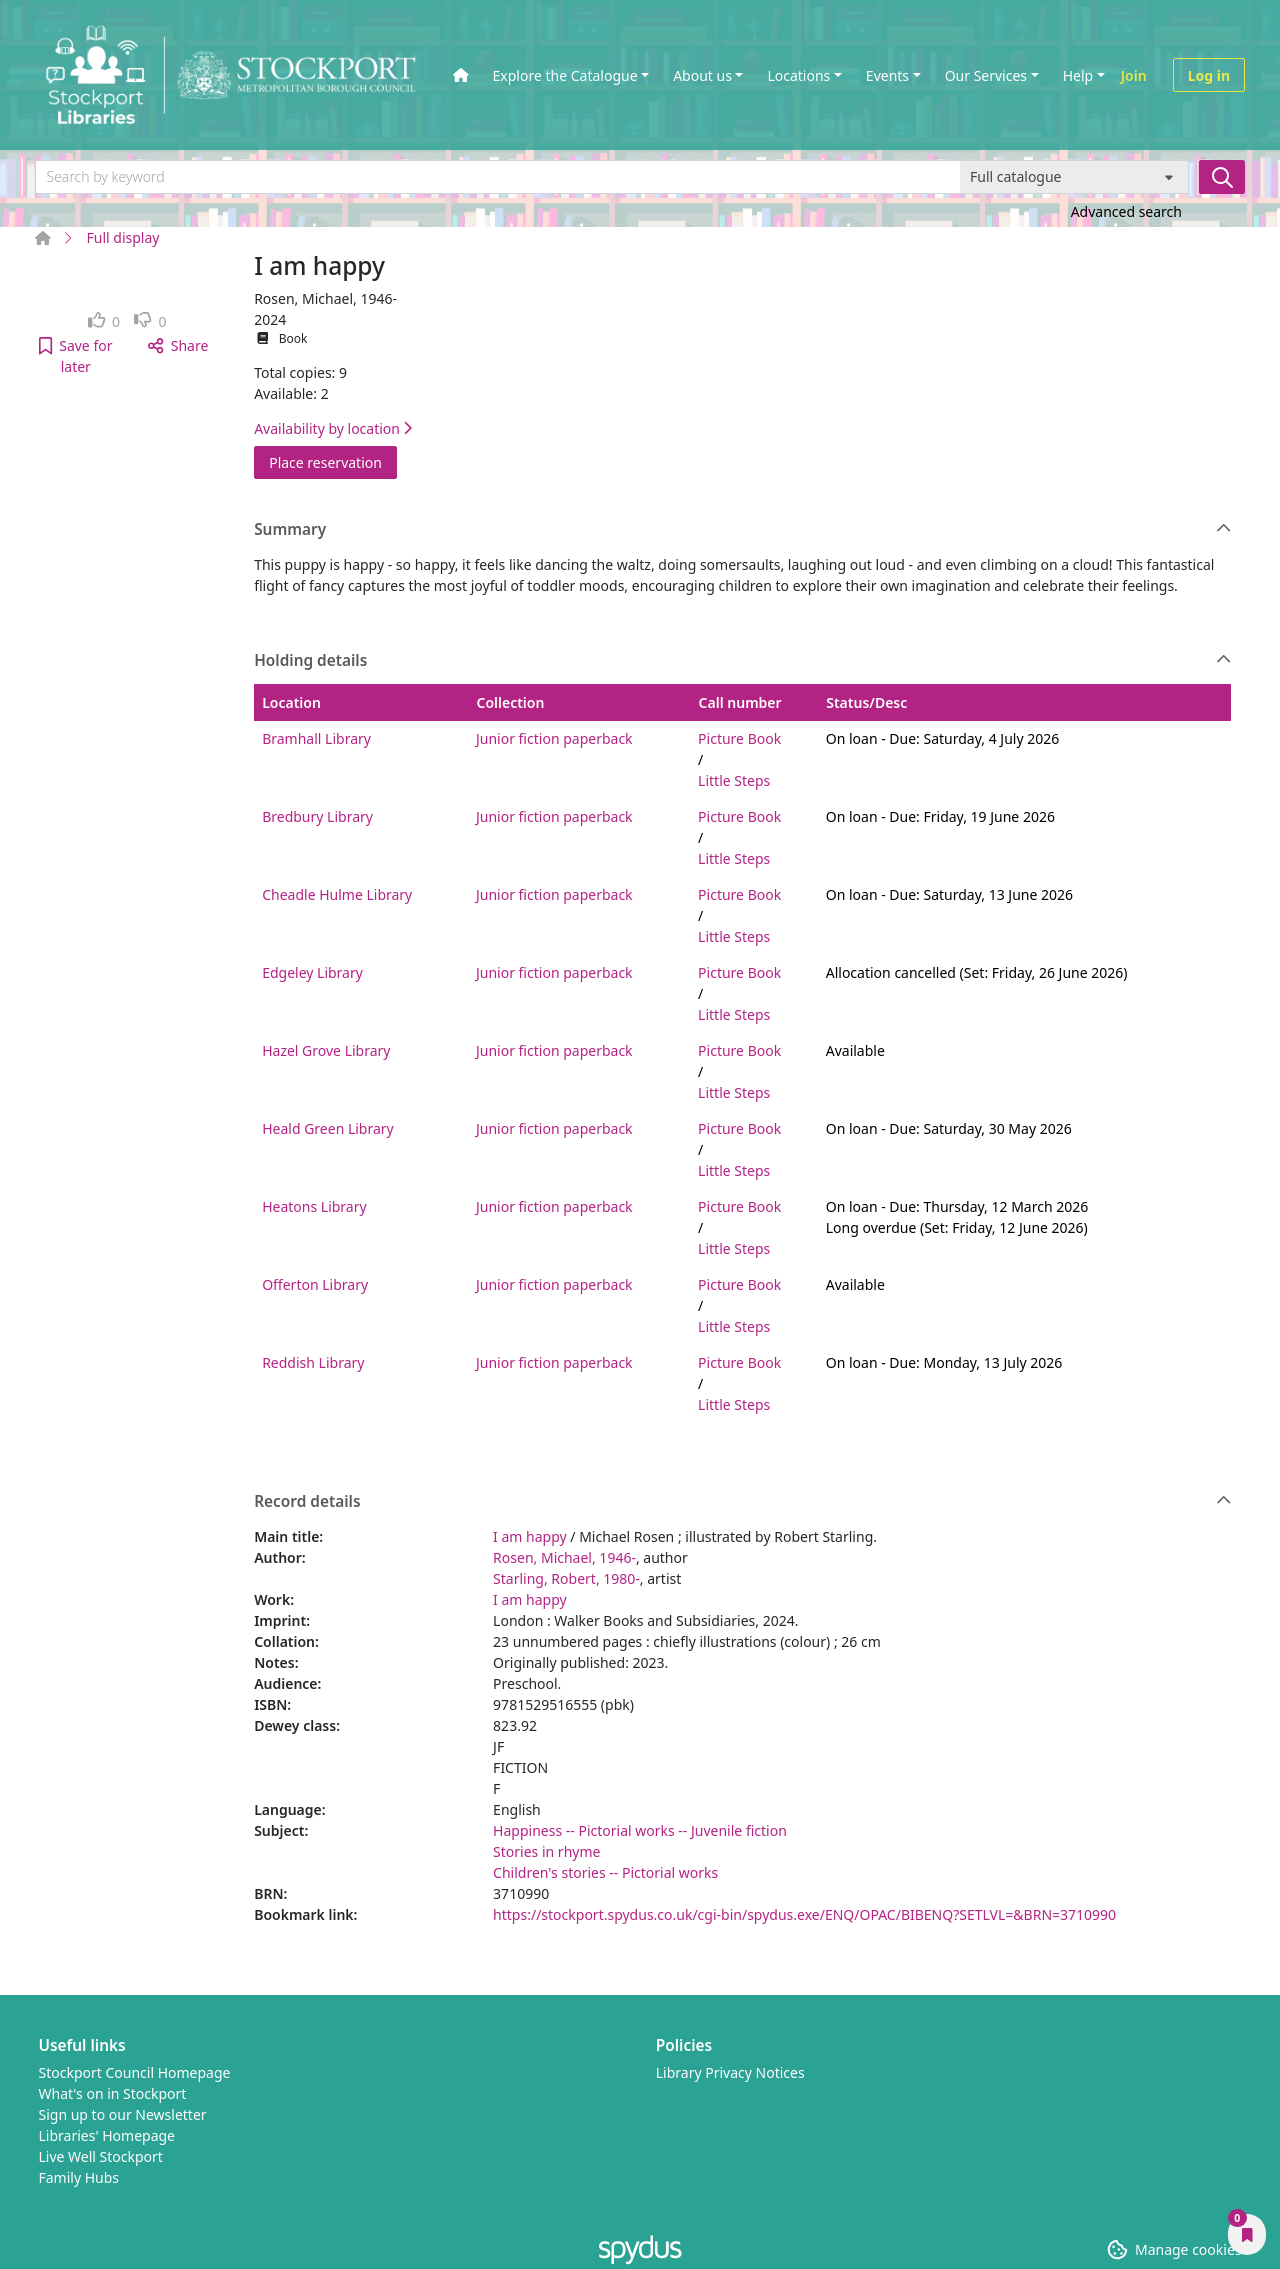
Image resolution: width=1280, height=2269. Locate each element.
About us (702, 75)
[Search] (1222, 177)
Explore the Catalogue (565, 75)
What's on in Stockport (113, 2093)
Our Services (986, 75)
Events (887, 75)
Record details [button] (742, 1502)
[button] (76, 356)
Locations (798, 75)
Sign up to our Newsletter (123, 2114)
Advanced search (1126, 211)
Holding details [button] (742, 661)
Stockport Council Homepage (135, 2072)
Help (1078, 75)
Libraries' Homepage (107, 2135)
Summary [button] (742, 530)
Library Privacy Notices (730, 2072)
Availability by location (333, 428)
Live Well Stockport (101, 2156)
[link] (104, 321)
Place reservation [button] (333, 461)
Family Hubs (79, 2177)
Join (1134, 75)
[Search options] (1074, 177)
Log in (1209, 75)
